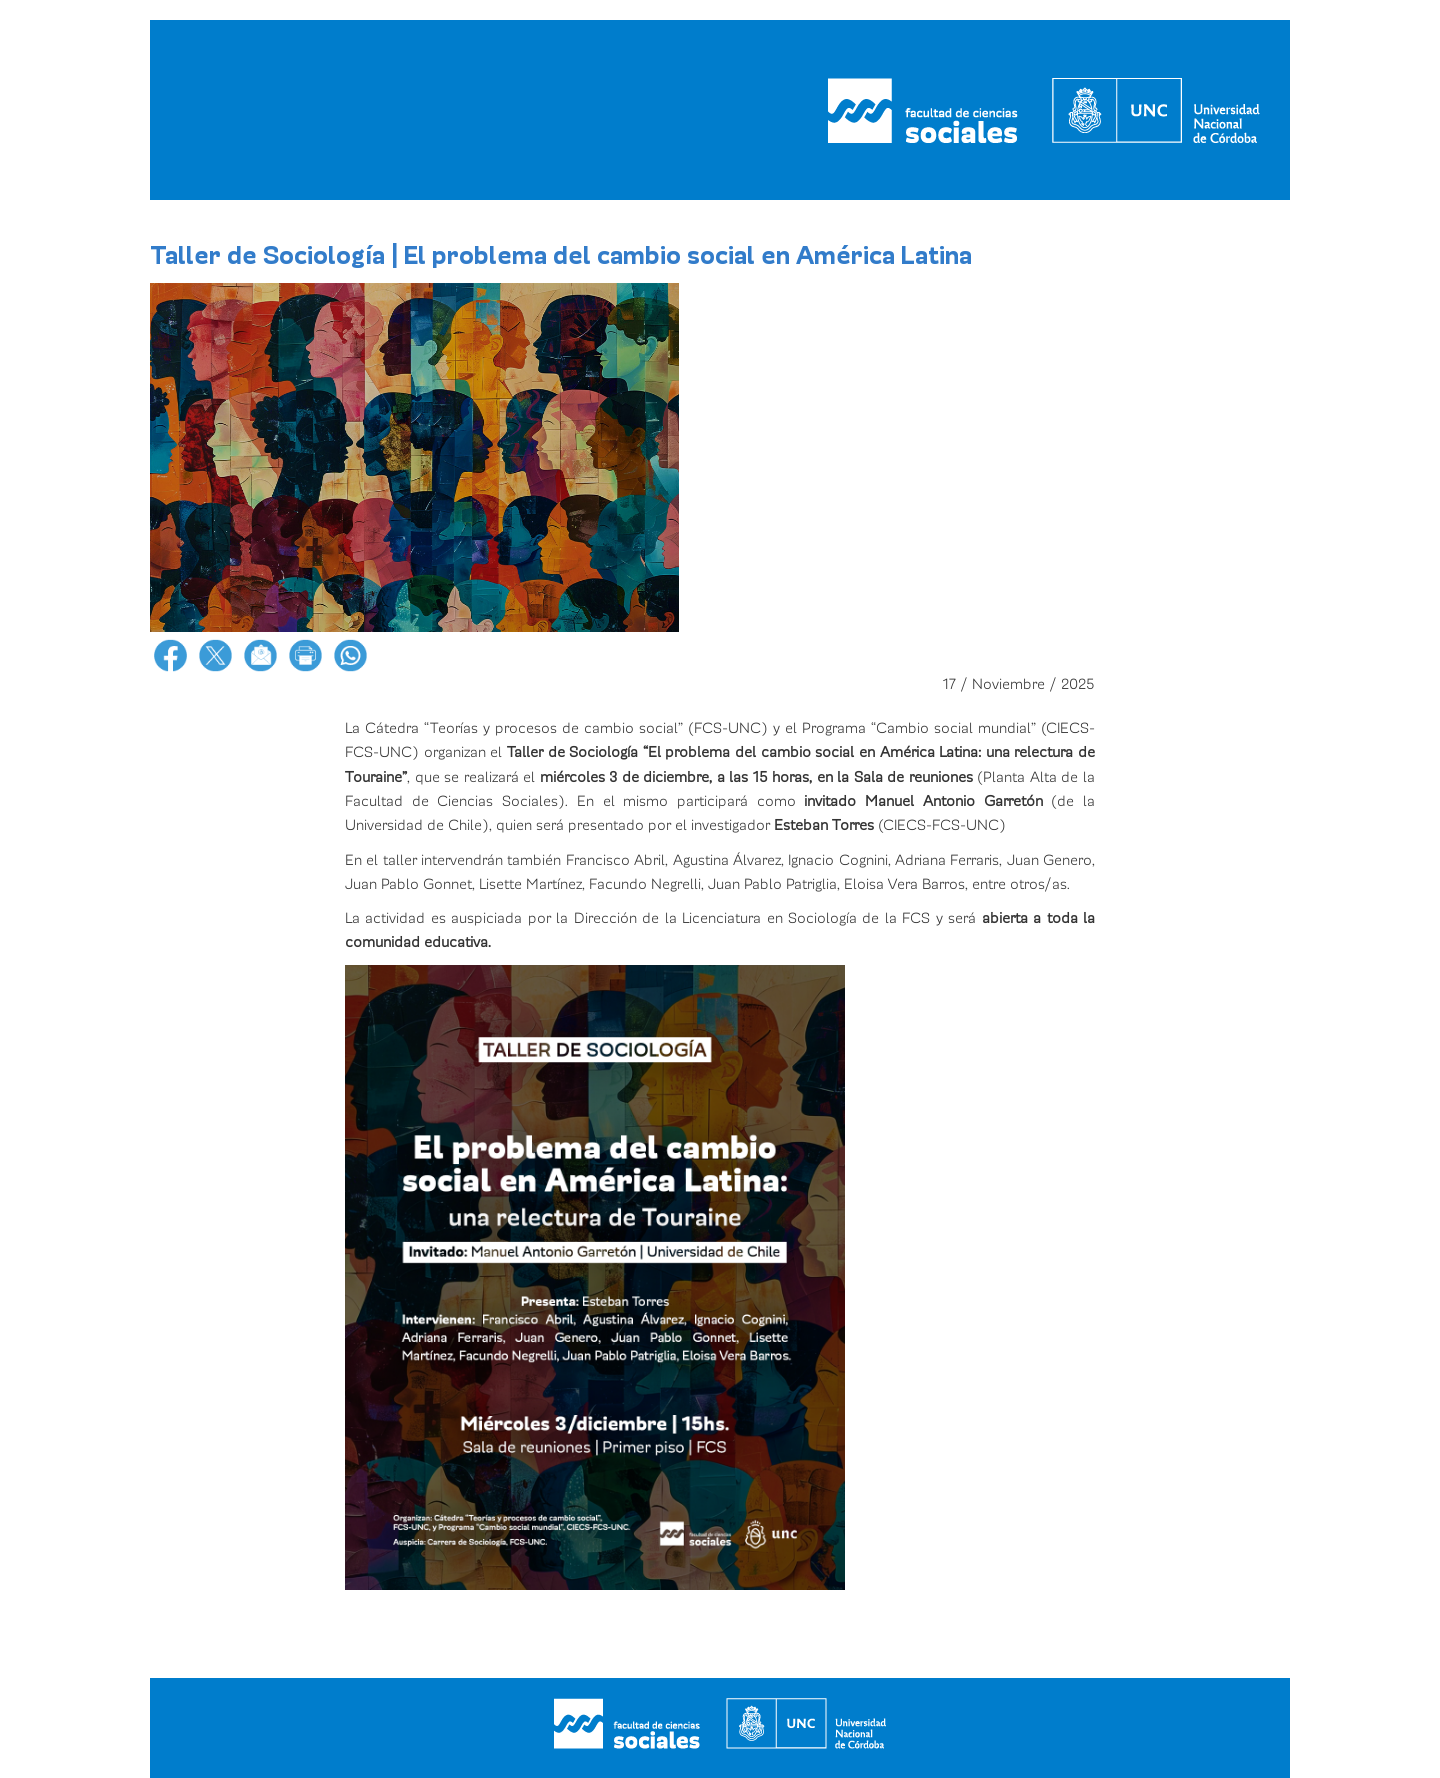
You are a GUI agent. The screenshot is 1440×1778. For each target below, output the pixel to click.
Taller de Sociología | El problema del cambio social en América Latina (561, 256)
